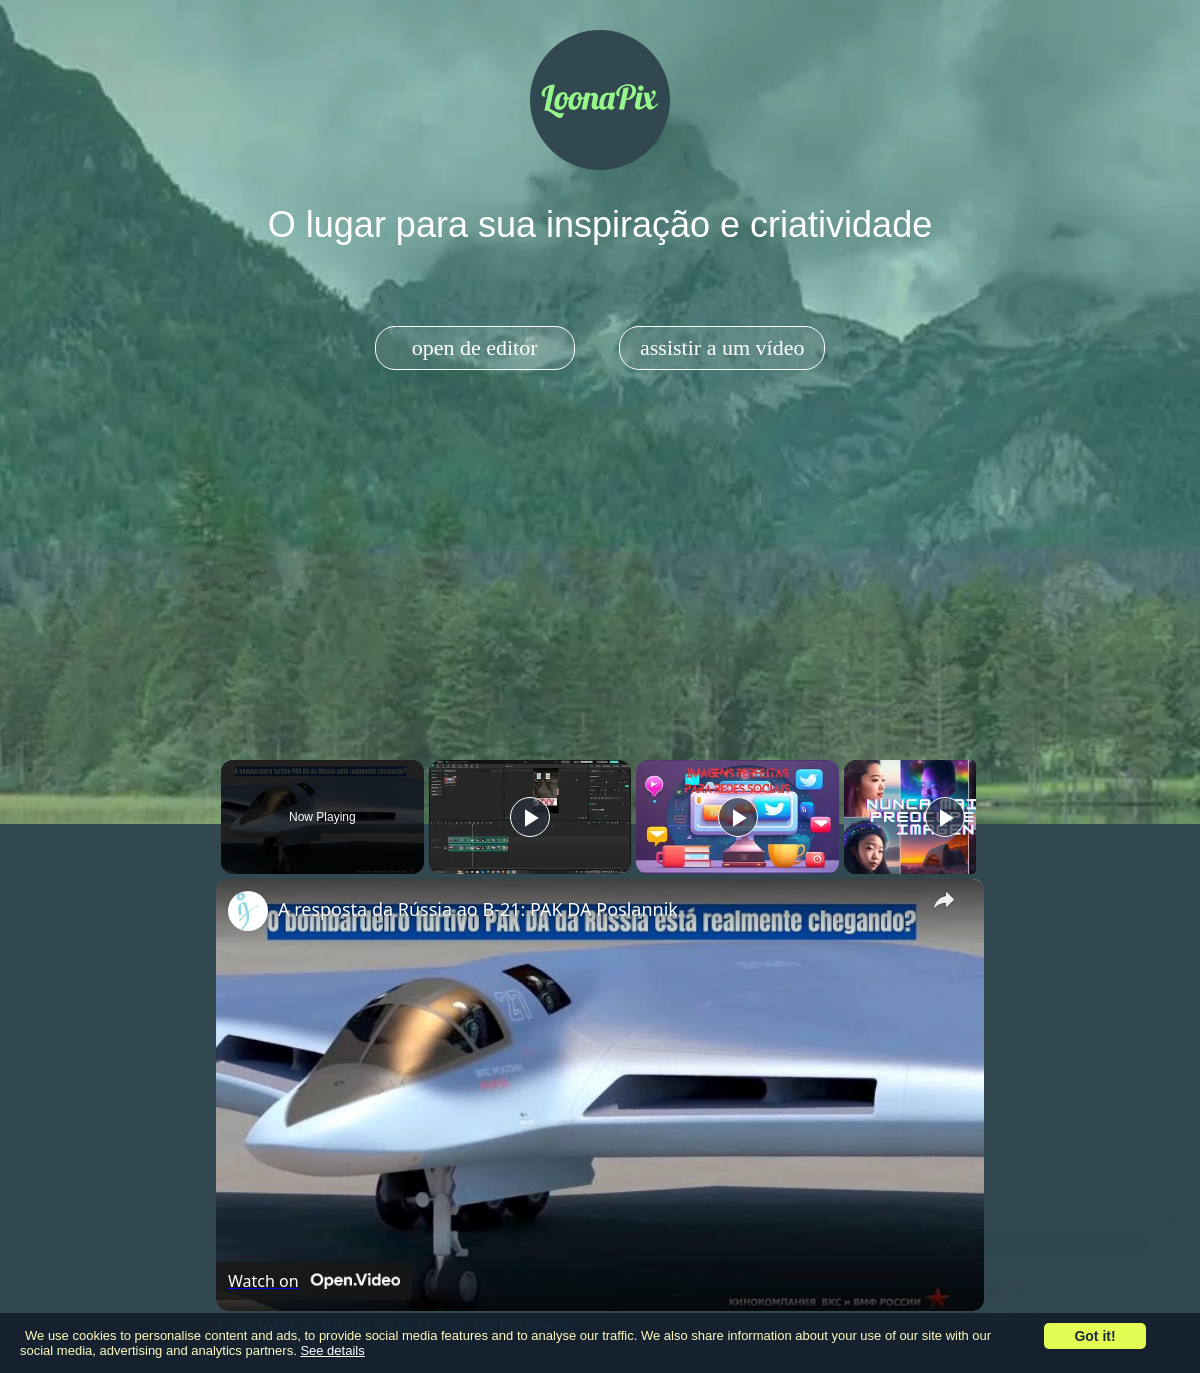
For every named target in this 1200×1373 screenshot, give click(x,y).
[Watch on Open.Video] (314, 1281)
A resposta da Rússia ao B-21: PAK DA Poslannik (478, 909)
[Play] (733, 817)
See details (332, 1350)
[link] (248, 911)
